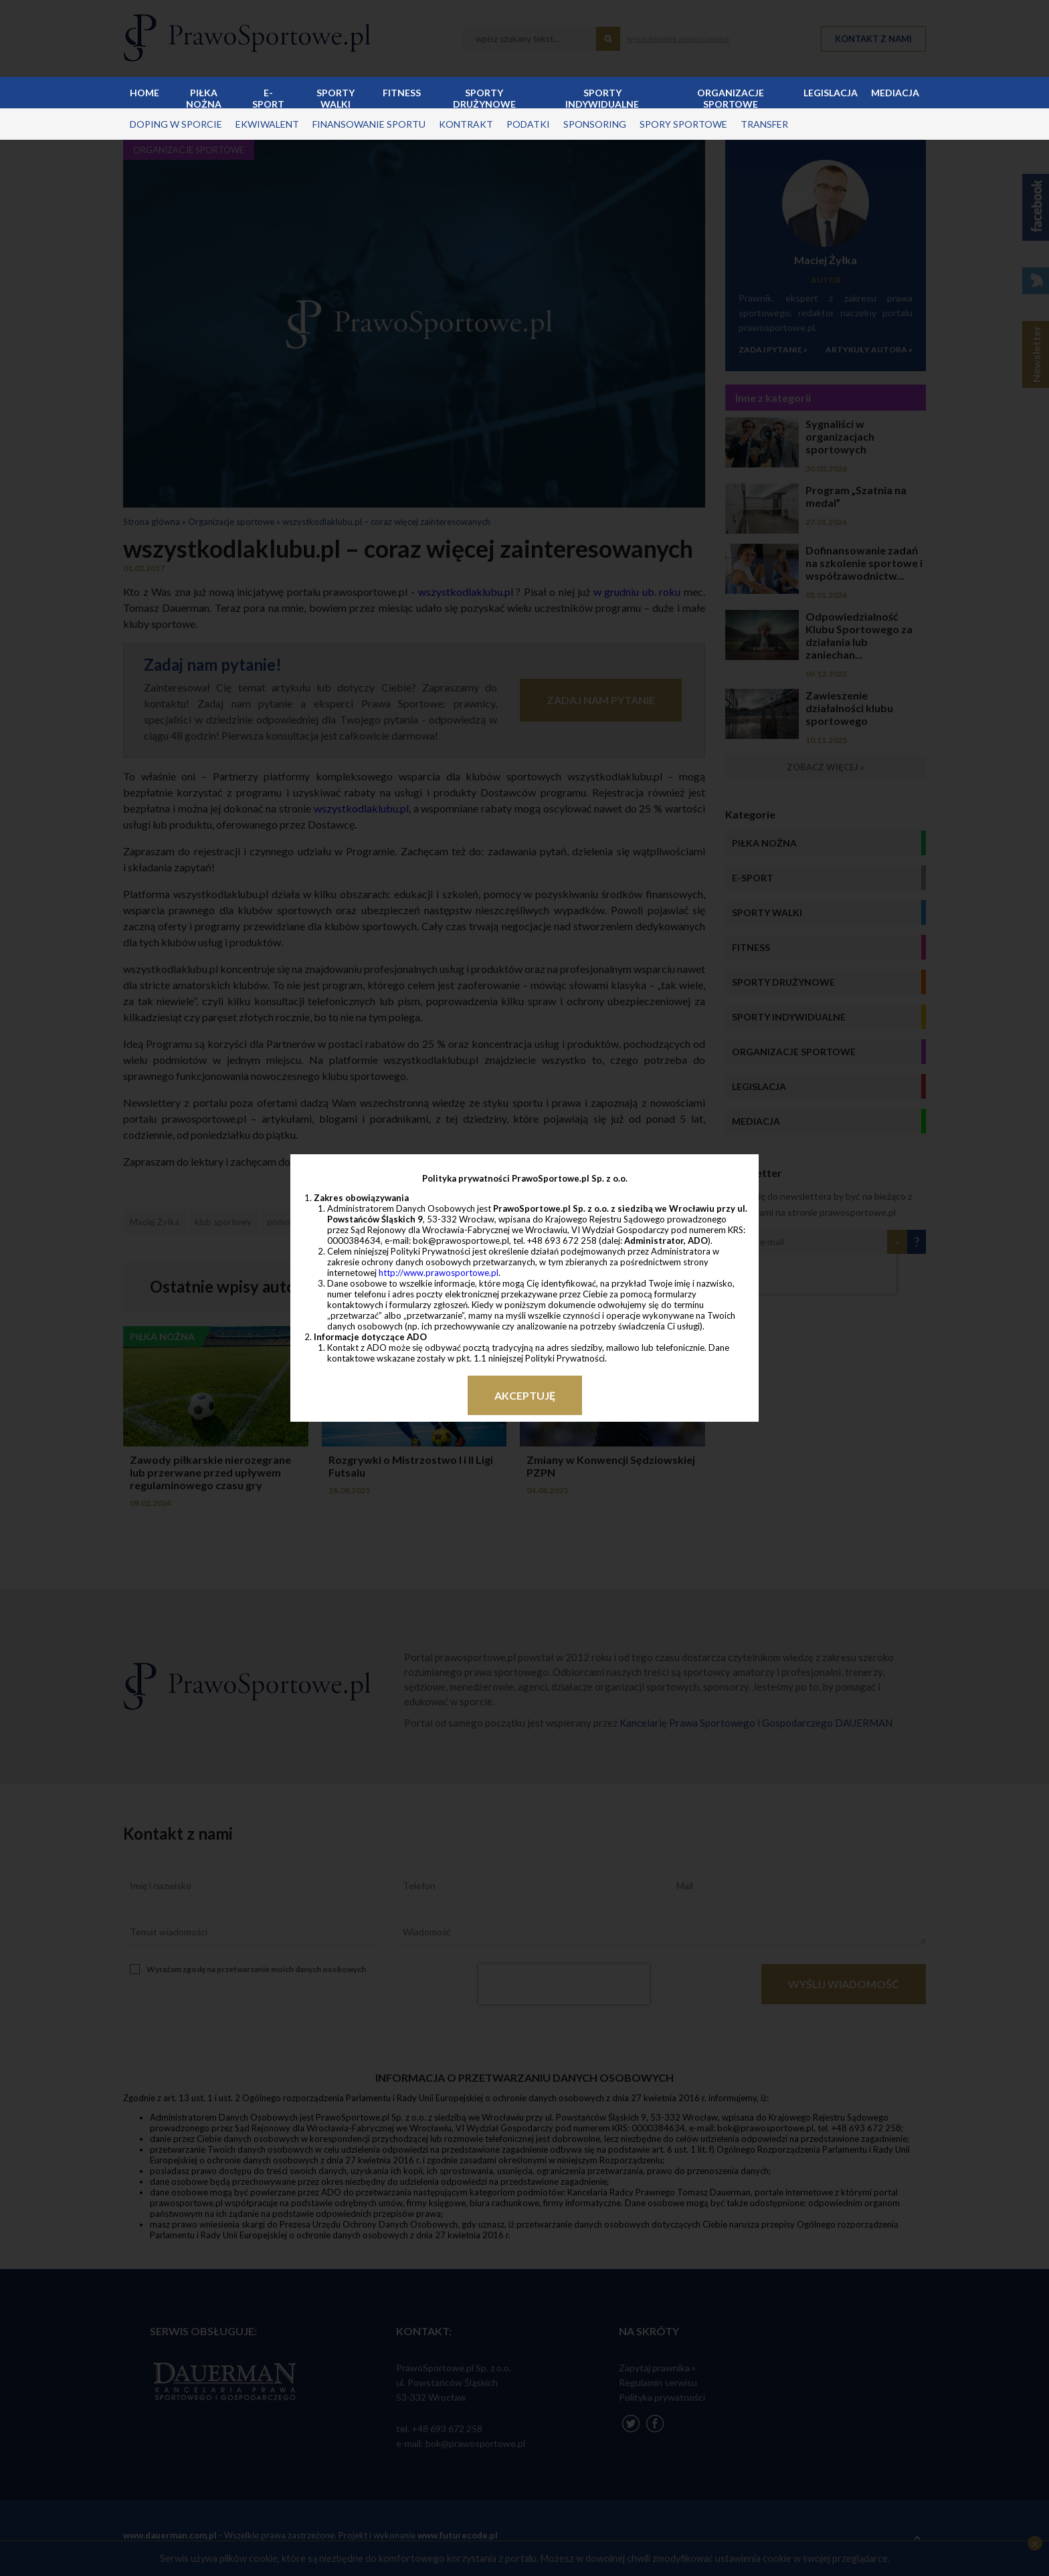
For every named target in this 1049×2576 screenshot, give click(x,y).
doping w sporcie (176, 124)
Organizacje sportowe (730, 97)
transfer (764, 124)
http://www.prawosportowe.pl (438, 1272)
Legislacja (830, 92)
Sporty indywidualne (602, 97)
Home (144, 92)
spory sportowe (683, 124)
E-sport (268, 97)
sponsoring (594, 124)
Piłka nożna (203, 97)
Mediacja (895, 92)
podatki (528, 124)
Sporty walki (335, 97)
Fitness (402, 92)
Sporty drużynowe (484, 97)
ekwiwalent (267, 124)
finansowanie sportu (368, 124)
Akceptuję (524, 1395)
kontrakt (466, 124)
